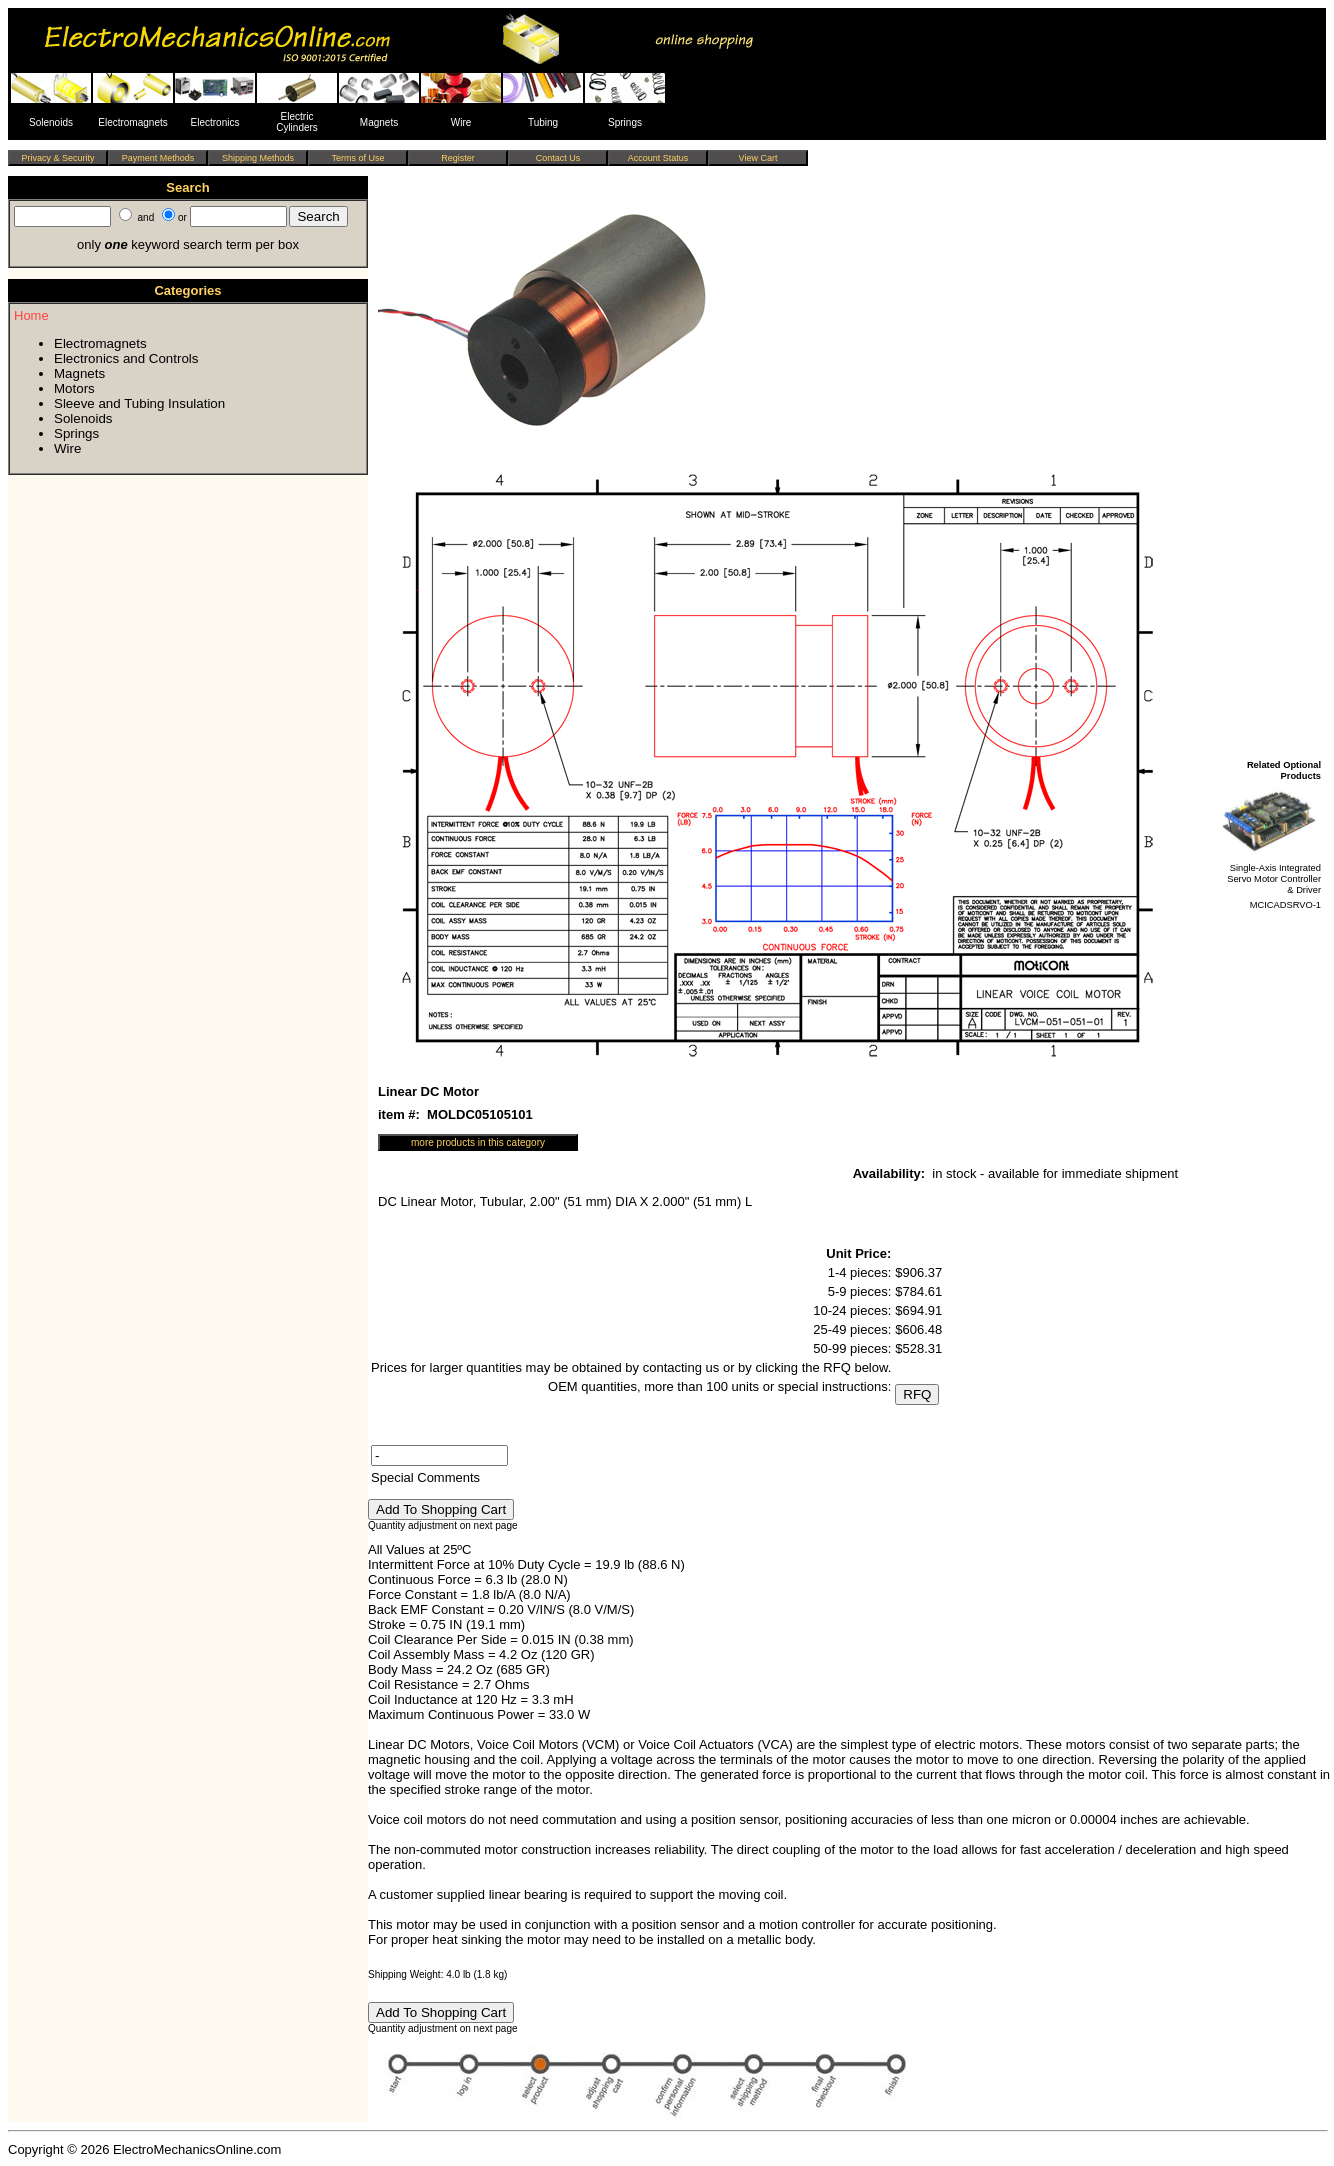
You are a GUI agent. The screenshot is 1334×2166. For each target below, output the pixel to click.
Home (31, 315)
